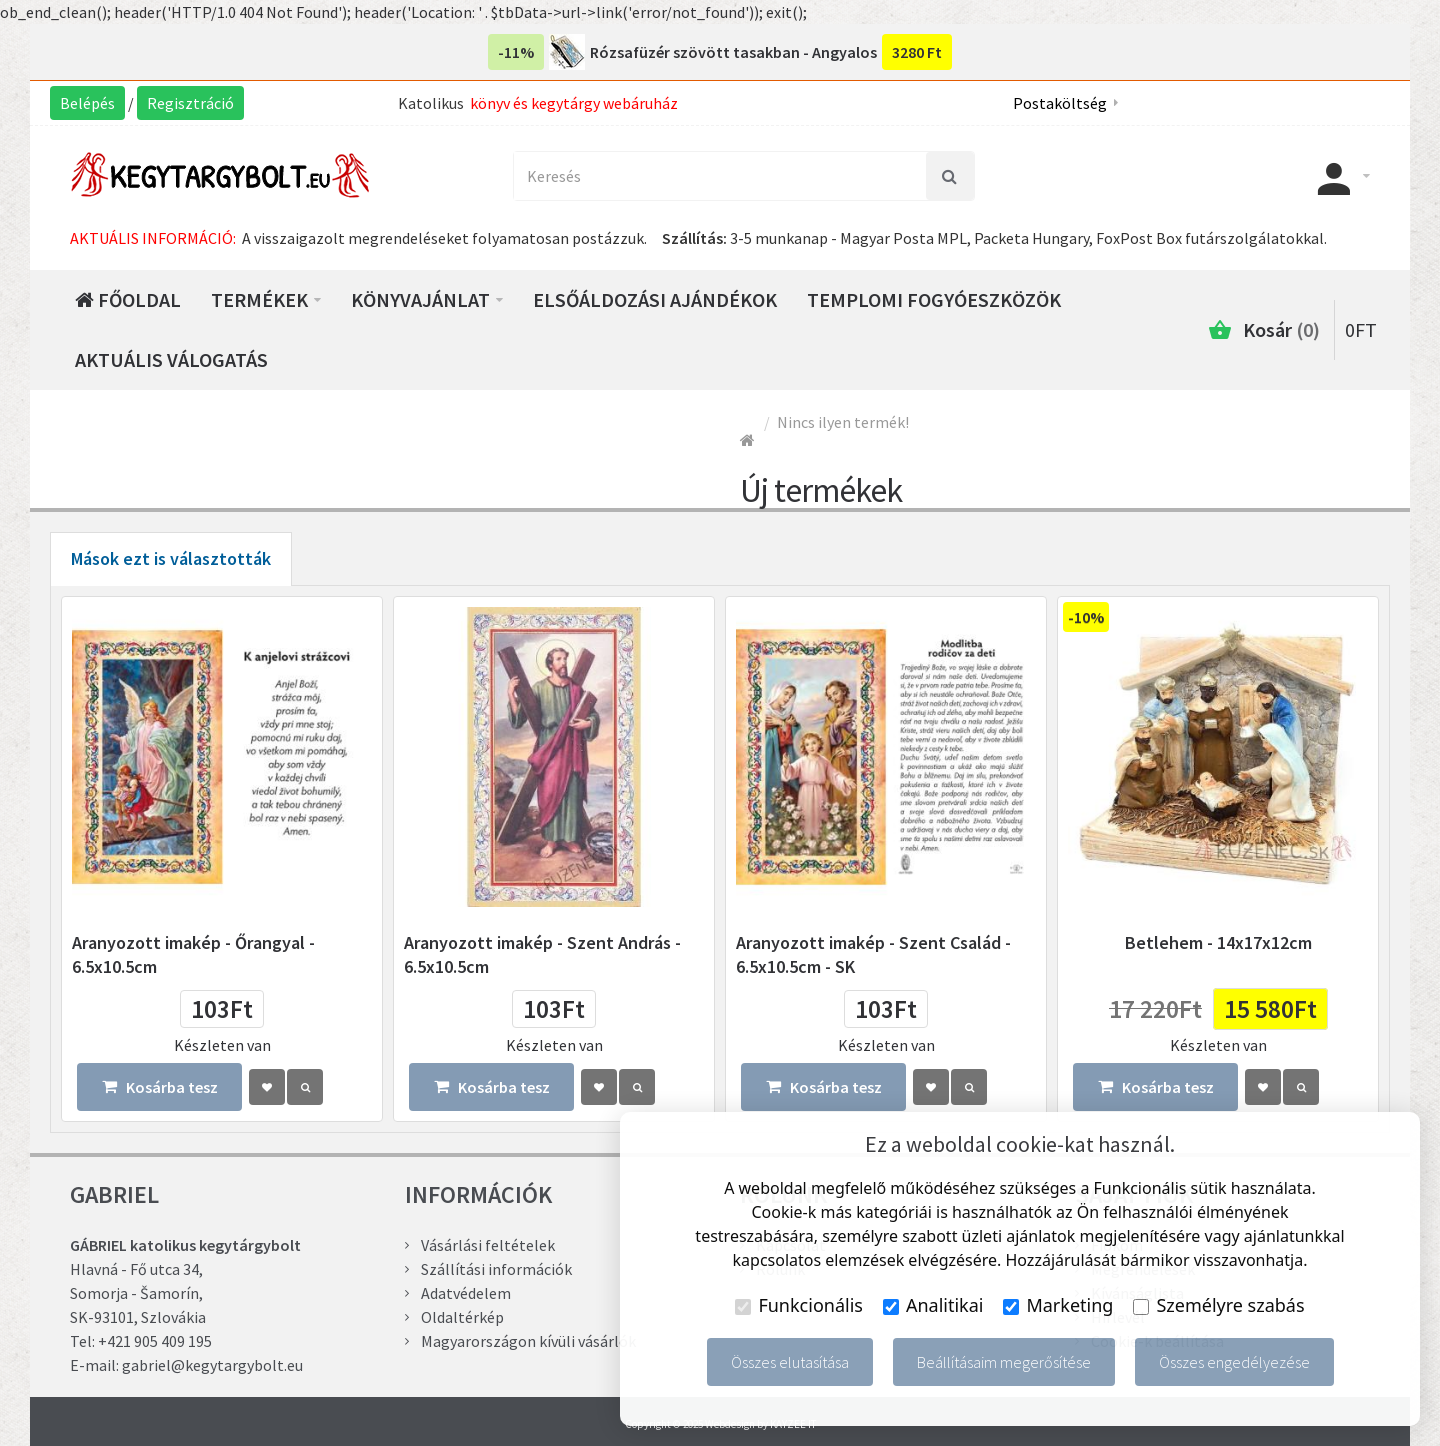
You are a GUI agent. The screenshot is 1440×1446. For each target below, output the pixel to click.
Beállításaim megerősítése (1004, 1362)
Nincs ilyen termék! (843, 422)
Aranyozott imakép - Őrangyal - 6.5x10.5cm (193, 954)
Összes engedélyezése (1234, 1362)
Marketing (1058, 1305)
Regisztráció (190, 103)
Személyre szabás (1218, 1305)
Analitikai (933, 1305)
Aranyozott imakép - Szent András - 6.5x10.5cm (542, 954)
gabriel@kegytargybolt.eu (212, 1365)
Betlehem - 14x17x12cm (1218, 942)
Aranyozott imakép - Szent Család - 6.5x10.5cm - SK (873, 954)
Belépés (87, 103)
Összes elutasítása (790, 1362)
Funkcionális (799, 1305)
